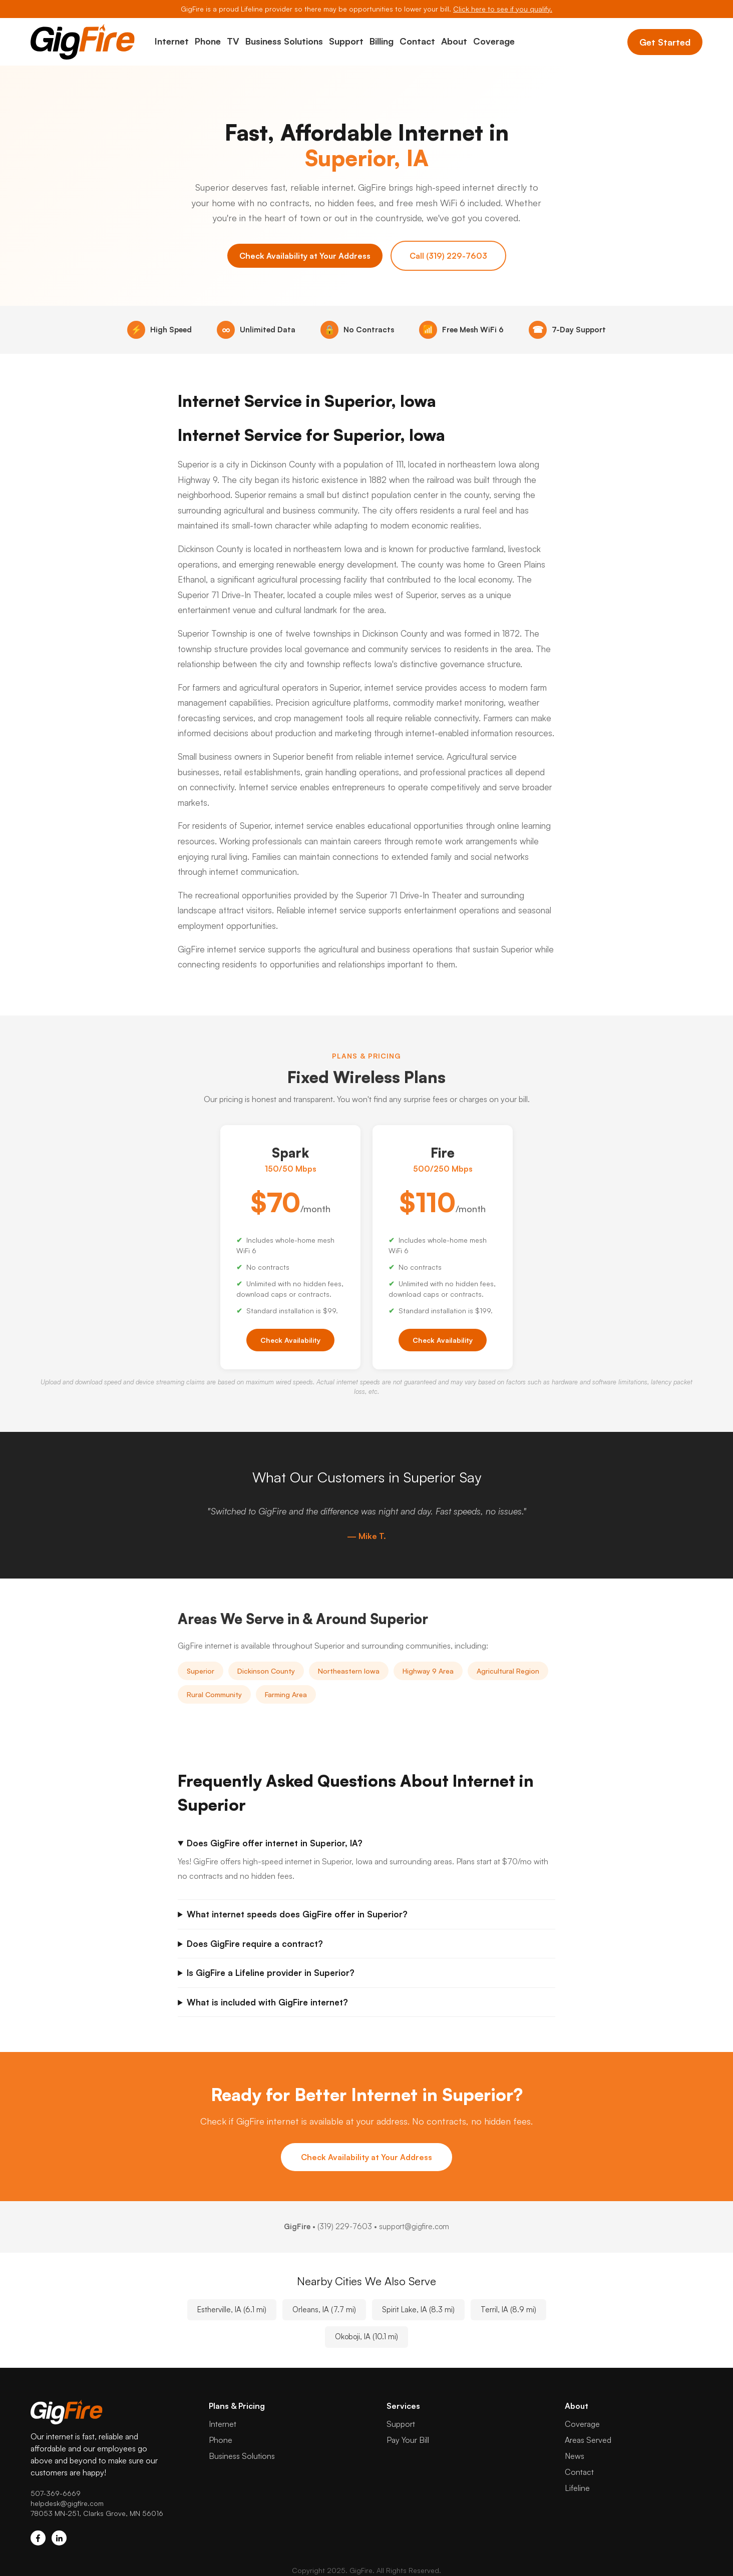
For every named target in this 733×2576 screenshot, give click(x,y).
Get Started (664, 42)
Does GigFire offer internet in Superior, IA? (274, 1843)
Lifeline (577, 2488)
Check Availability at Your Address (305, 256)
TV (233, 41)
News (574, 2456)
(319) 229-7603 (344, 2226)
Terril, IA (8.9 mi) (508, 2309)
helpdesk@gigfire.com (67, 2503)
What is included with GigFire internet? (267, 2002)
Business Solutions (284, 41)
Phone (208, 41)
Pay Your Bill (408, 2440)
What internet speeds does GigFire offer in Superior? (297, 1914)
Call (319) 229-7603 (448, 256)
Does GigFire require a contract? (255, 1943)
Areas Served (588, 2440)
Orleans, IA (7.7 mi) (324, 2309)
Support (346, 41)
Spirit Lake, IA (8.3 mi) (418, 2309)
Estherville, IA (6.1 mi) (231, 2309)
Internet (172, 41)
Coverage (494, 41)
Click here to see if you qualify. (502, 9)
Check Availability (290, 1340)
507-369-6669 (56, 2493)
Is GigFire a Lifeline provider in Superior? (270, 1972)
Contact (417, 41)
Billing (382, 41)
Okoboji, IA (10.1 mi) (366, 2336)
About (454, 41)
